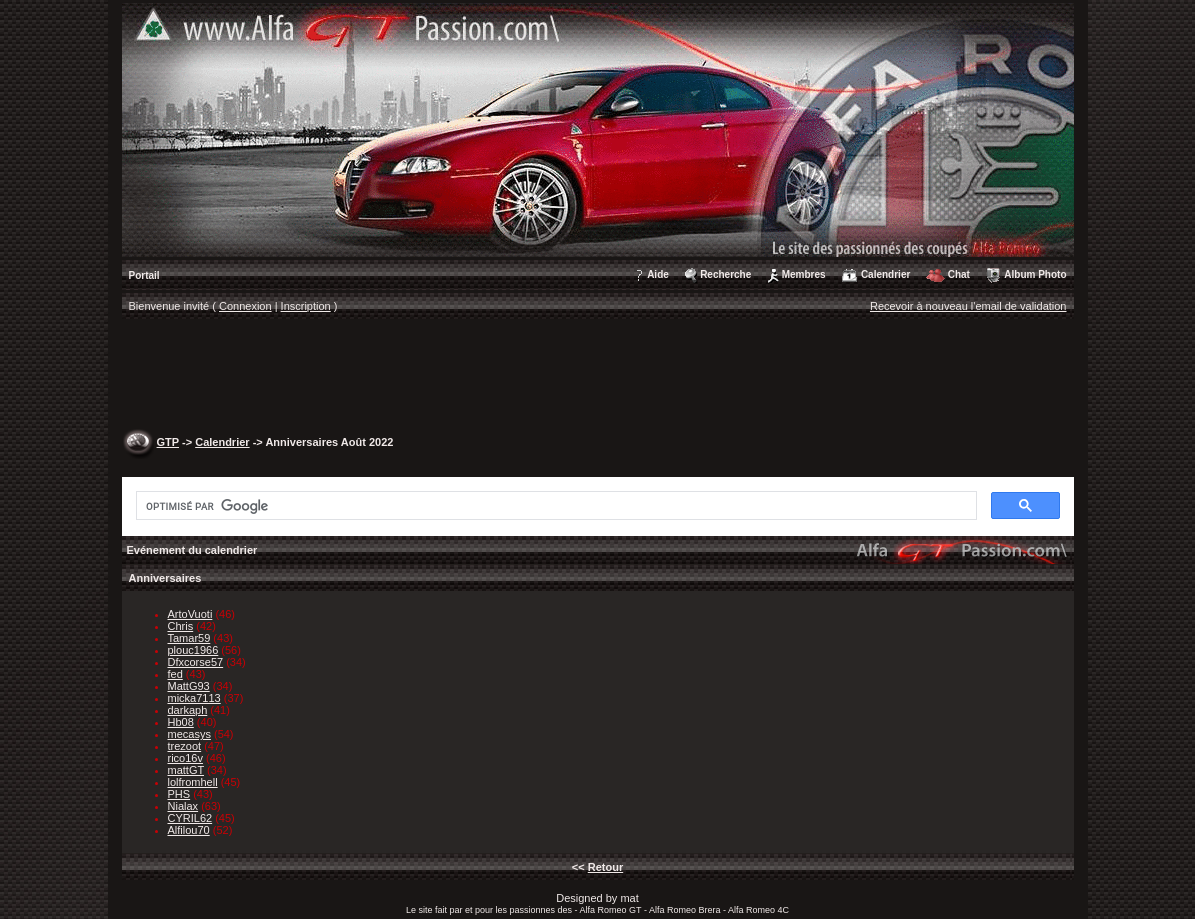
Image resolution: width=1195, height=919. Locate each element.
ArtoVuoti (190, 614)
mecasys (189, 734)
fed (175, 674)
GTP (168, 442)
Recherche (725, 274)
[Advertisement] (598, 376)
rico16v (185, 758)
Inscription (306, 306)
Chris (181, 626)
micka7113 (194, 698)
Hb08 (181, 722)
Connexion (245, 306)
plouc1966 (193, 650)
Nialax (183, 806)
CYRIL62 (190, 818)
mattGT (186, 770)
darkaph (188, 710)
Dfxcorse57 (196, 662)
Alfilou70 (189, 830)
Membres (804, 274)
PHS (179, 794)
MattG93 (189, 686)
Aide (658, 274)
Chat (959, 274)
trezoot (185, 746)
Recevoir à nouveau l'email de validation (968, 306)
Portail (144, 275)
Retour (605, 867)
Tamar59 (189, 638)
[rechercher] (554, 506)
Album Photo (1035, 274)
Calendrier (885, 274)
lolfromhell (193, 782)
